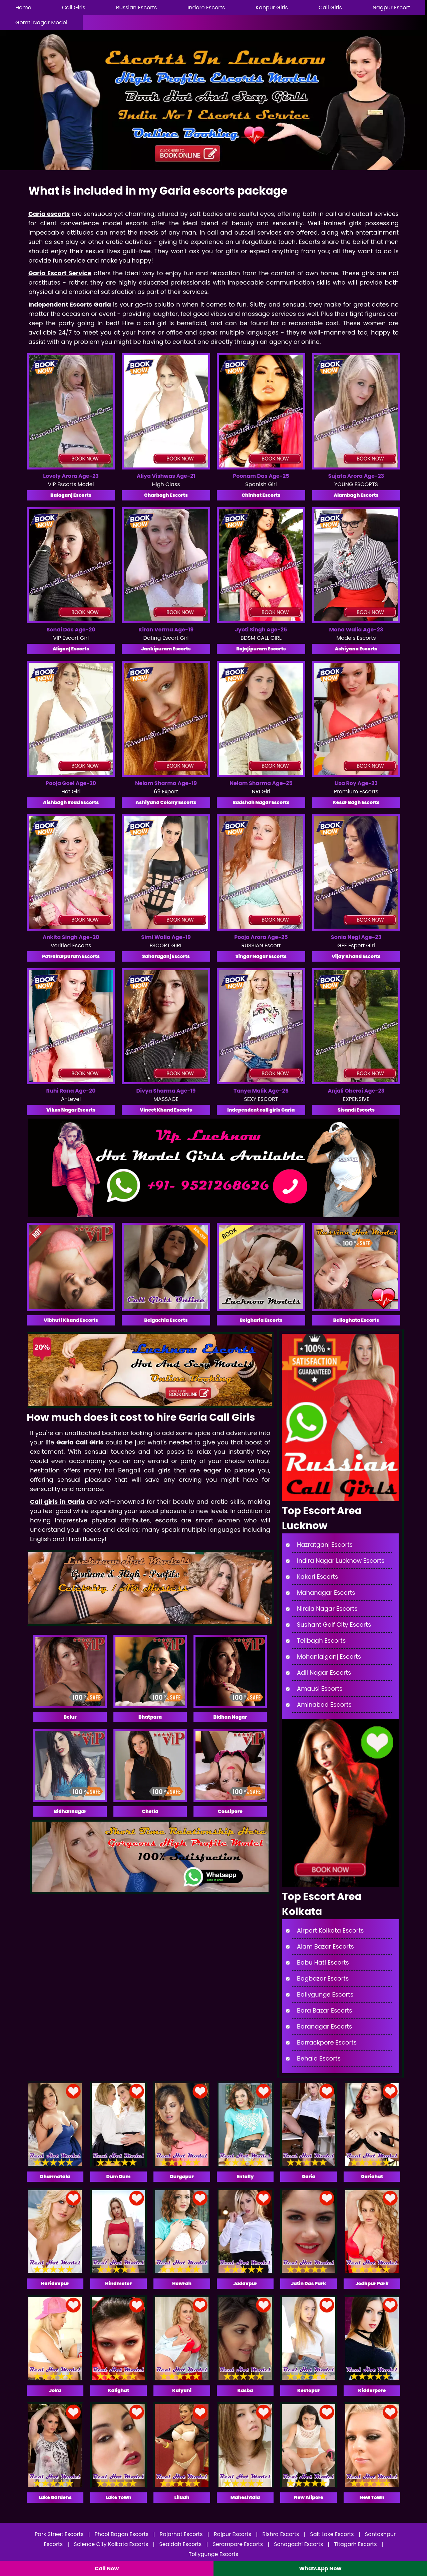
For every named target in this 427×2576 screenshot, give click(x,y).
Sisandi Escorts (356, 1110)
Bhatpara (150, 1717)
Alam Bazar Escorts (325, 1946)
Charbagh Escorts (166, 495)
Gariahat (372, 2176)
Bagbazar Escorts (323, 1978)
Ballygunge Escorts (325, 1994)
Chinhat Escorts (261, 495)
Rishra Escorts (280, 2534)
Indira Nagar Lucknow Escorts (341, 1560)
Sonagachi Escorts (299, 2544)
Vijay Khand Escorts (356, 956)
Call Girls (73, 7)
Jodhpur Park (371, 2283)
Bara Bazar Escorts (324, 2010)
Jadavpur (245, 2283)
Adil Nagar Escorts (324, 1672)
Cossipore (230, 1811)
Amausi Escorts (320, 1688)
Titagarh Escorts (356, 2544)
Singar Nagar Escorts (261, 956)
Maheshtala (245, 2497)
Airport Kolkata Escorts (330, 1930)
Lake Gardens (55, 2497)
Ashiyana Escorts (356, 648)
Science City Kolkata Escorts (111, 2544)
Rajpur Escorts (232, 2534)
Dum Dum (118, 2176)
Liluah (181, 2497)
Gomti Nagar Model (41, 22)
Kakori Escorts (317, 1576)
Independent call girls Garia (261, 1110)
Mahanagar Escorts (326, 1592)
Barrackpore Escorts (327, 2042)
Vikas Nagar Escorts (70, 1110)
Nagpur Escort (391, 7)
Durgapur (182, 2176)
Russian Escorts (136, 7)
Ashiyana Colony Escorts (165, 802)
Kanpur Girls (272, 7)
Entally (245, 2176)
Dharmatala (55, 2176)
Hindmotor (118, 2283)
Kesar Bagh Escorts (356, 802)
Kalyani (181, 2390)
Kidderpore (372, 2390)
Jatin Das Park (308, 2283)
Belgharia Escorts (261, 1320)
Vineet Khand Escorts (166, 1110)
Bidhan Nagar (230, 1717)
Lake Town (118, 2497)
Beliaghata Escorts (356, 1320)
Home (23, 7)
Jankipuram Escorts (165, 648)
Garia (309, 2176)
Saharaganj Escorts (166, 956)
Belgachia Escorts (166, 1320)
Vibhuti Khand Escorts (71, 1320)
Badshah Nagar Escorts (261, 802)
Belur (69, 1717)
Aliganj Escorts (71, 648)
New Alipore (308, 2497)
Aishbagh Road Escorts (71, 802)
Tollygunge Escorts (214, 2554)
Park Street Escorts (59, 2534)
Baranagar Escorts (324, 2026)
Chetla (150, 1811)
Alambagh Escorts (356, 495)
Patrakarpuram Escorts (71, 956)
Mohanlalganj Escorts (329, 1656)
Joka (55, 2390)
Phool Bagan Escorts (122, 2534)
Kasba (245, 2390)
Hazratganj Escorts (325, 1544)
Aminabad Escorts (324, 1704)
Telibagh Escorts (321, 1640)
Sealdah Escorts (180, 2544)
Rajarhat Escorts (180, 2534)
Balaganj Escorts (70, 495)
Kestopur (308, 2390)
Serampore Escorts (238, 2544)
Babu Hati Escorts (323, 1962)
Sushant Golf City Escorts (334, 1624)
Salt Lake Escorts (332, 2534)
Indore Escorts (206, 7)
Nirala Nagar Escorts (327, 1608)
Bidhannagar (70, 1811)
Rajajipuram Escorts (261, 648)
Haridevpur (55, 2283)
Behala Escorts (319, 2058)
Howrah (181, 2283)
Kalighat (118, 2390)
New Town (372, 2497)
